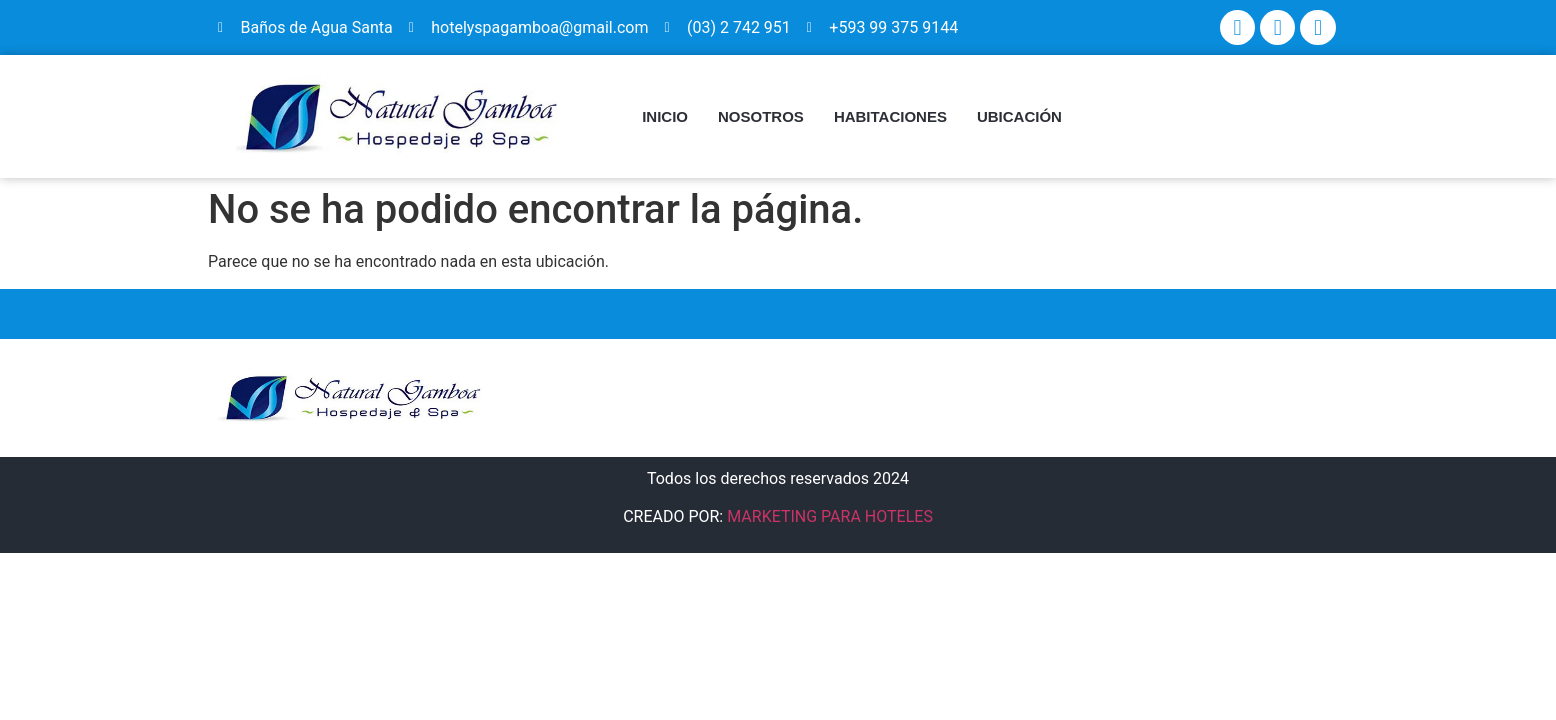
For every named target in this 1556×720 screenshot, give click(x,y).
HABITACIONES (890, 116)
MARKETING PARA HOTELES (830, 516)
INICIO (665, 116)
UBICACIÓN (1019, 116)
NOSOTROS (761, 116)
